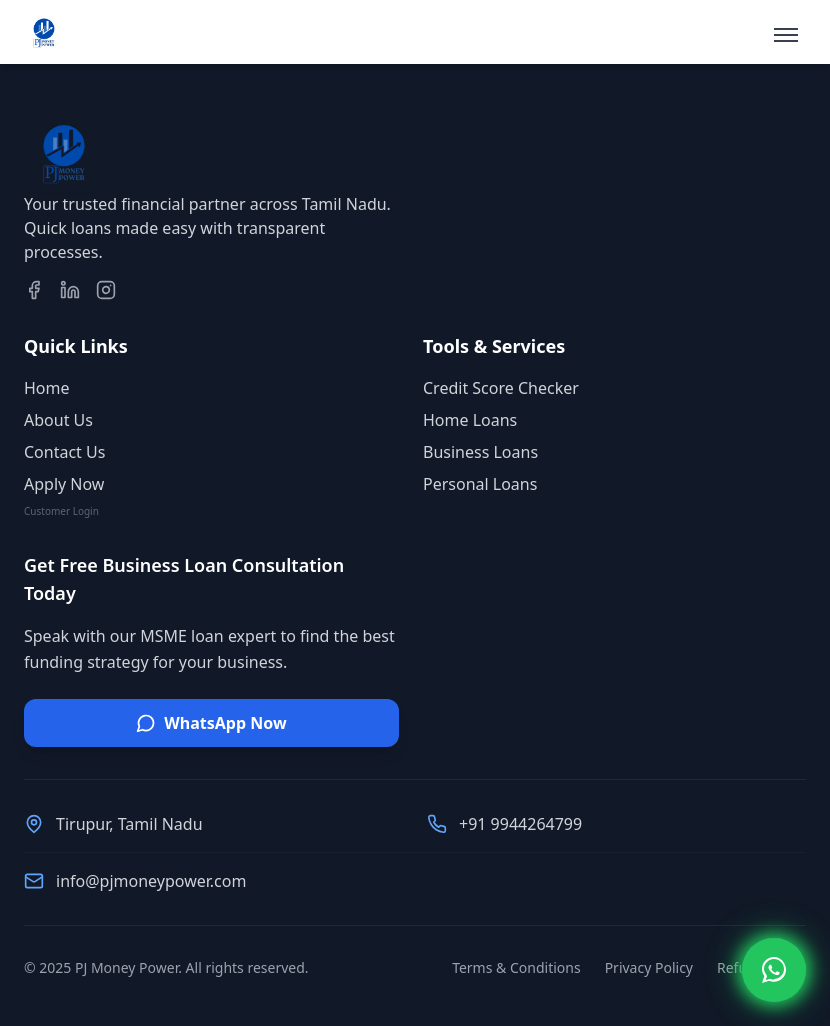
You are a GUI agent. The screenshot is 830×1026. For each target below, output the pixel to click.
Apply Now (64, 484)
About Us (58, 420)
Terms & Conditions (516, 967)
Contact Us (64, 452)
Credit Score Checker (501, 388)
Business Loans (480, 452)
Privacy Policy (649, 967)
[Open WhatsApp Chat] (774, 970)
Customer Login (61, 511)
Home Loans (470, 420)
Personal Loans (480, 484)
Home (47, 388)
